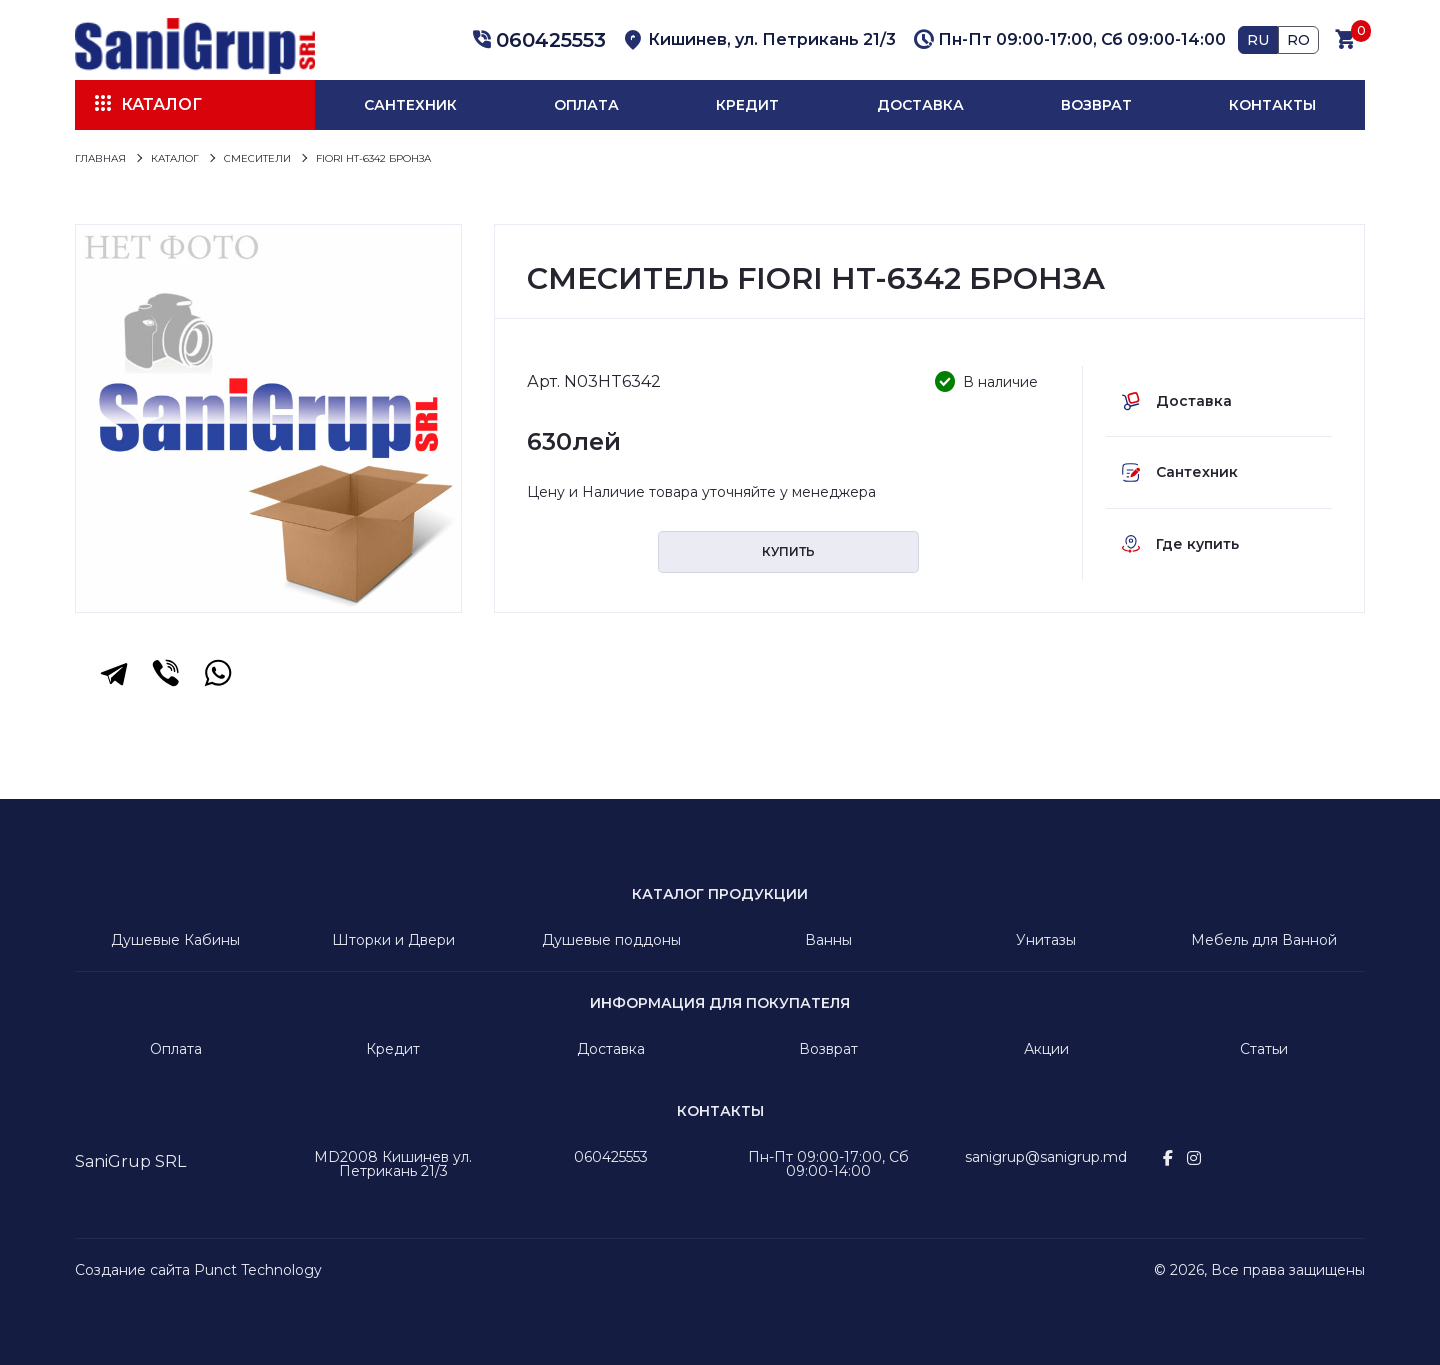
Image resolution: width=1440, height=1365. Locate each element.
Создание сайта (132, 1270)
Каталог (161, 104)
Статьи (1264, 1049)
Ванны (828, 940)
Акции (1046, 1049)
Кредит (747, 105)
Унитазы (1046, 940)
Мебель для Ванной (1264, 940)
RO (1298, 40)
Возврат (1096, 105)
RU (1258, 40)
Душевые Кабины (175, 940)
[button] (536, 40)
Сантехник (410, 105)
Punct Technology (258, 1270)
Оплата (586, 105)
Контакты (1272, 105)
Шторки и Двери (393, 940)
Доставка (920, 105)
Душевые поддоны (611, 940)
